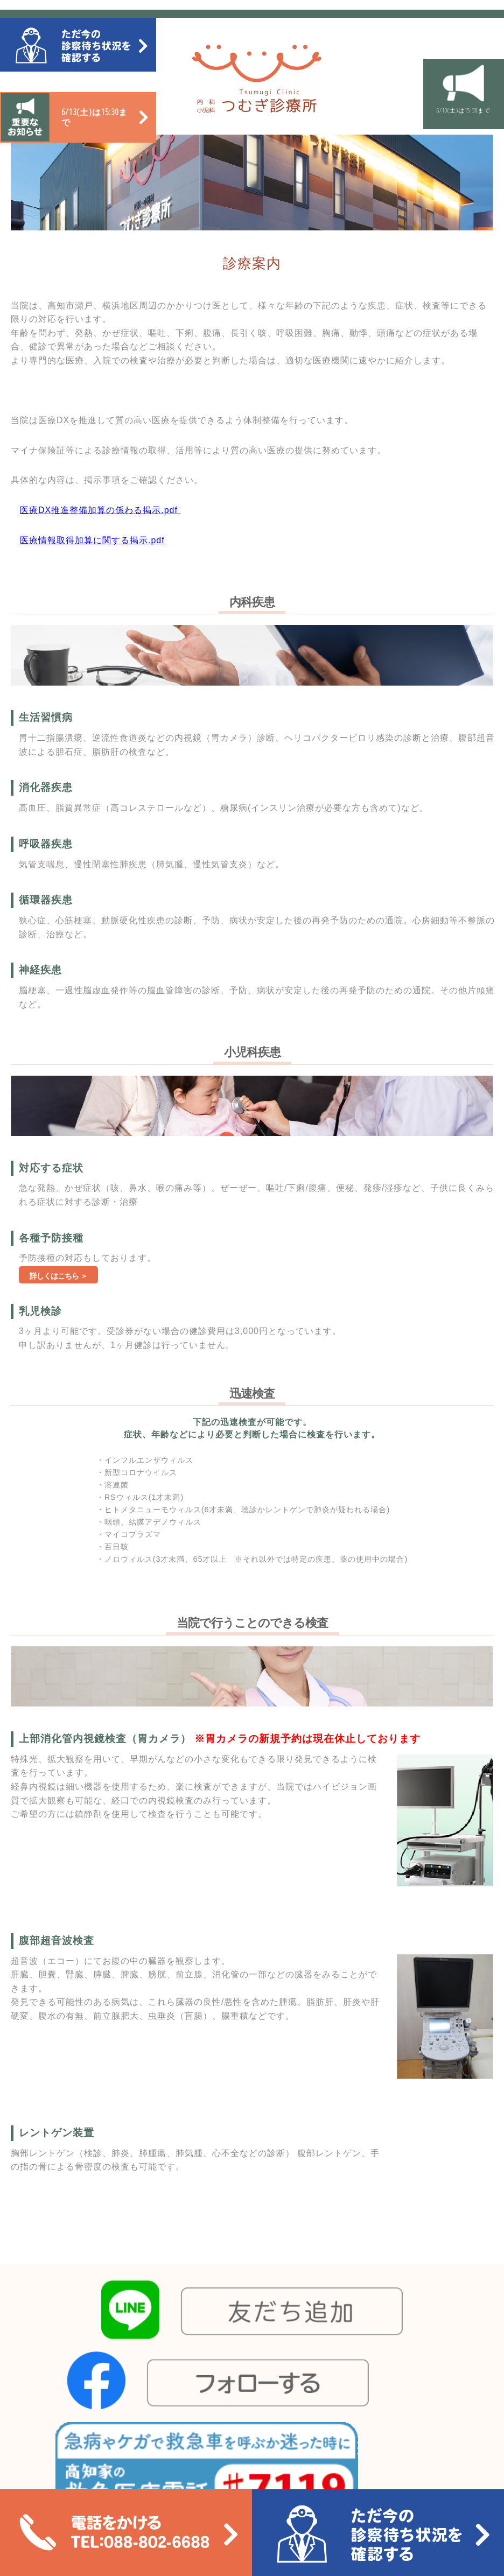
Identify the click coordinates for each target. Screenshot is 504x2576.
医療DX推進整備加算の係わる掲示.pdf (99, 510)
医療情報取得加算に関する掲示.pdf (92, 540)
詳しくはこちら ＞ (58, 1276)
